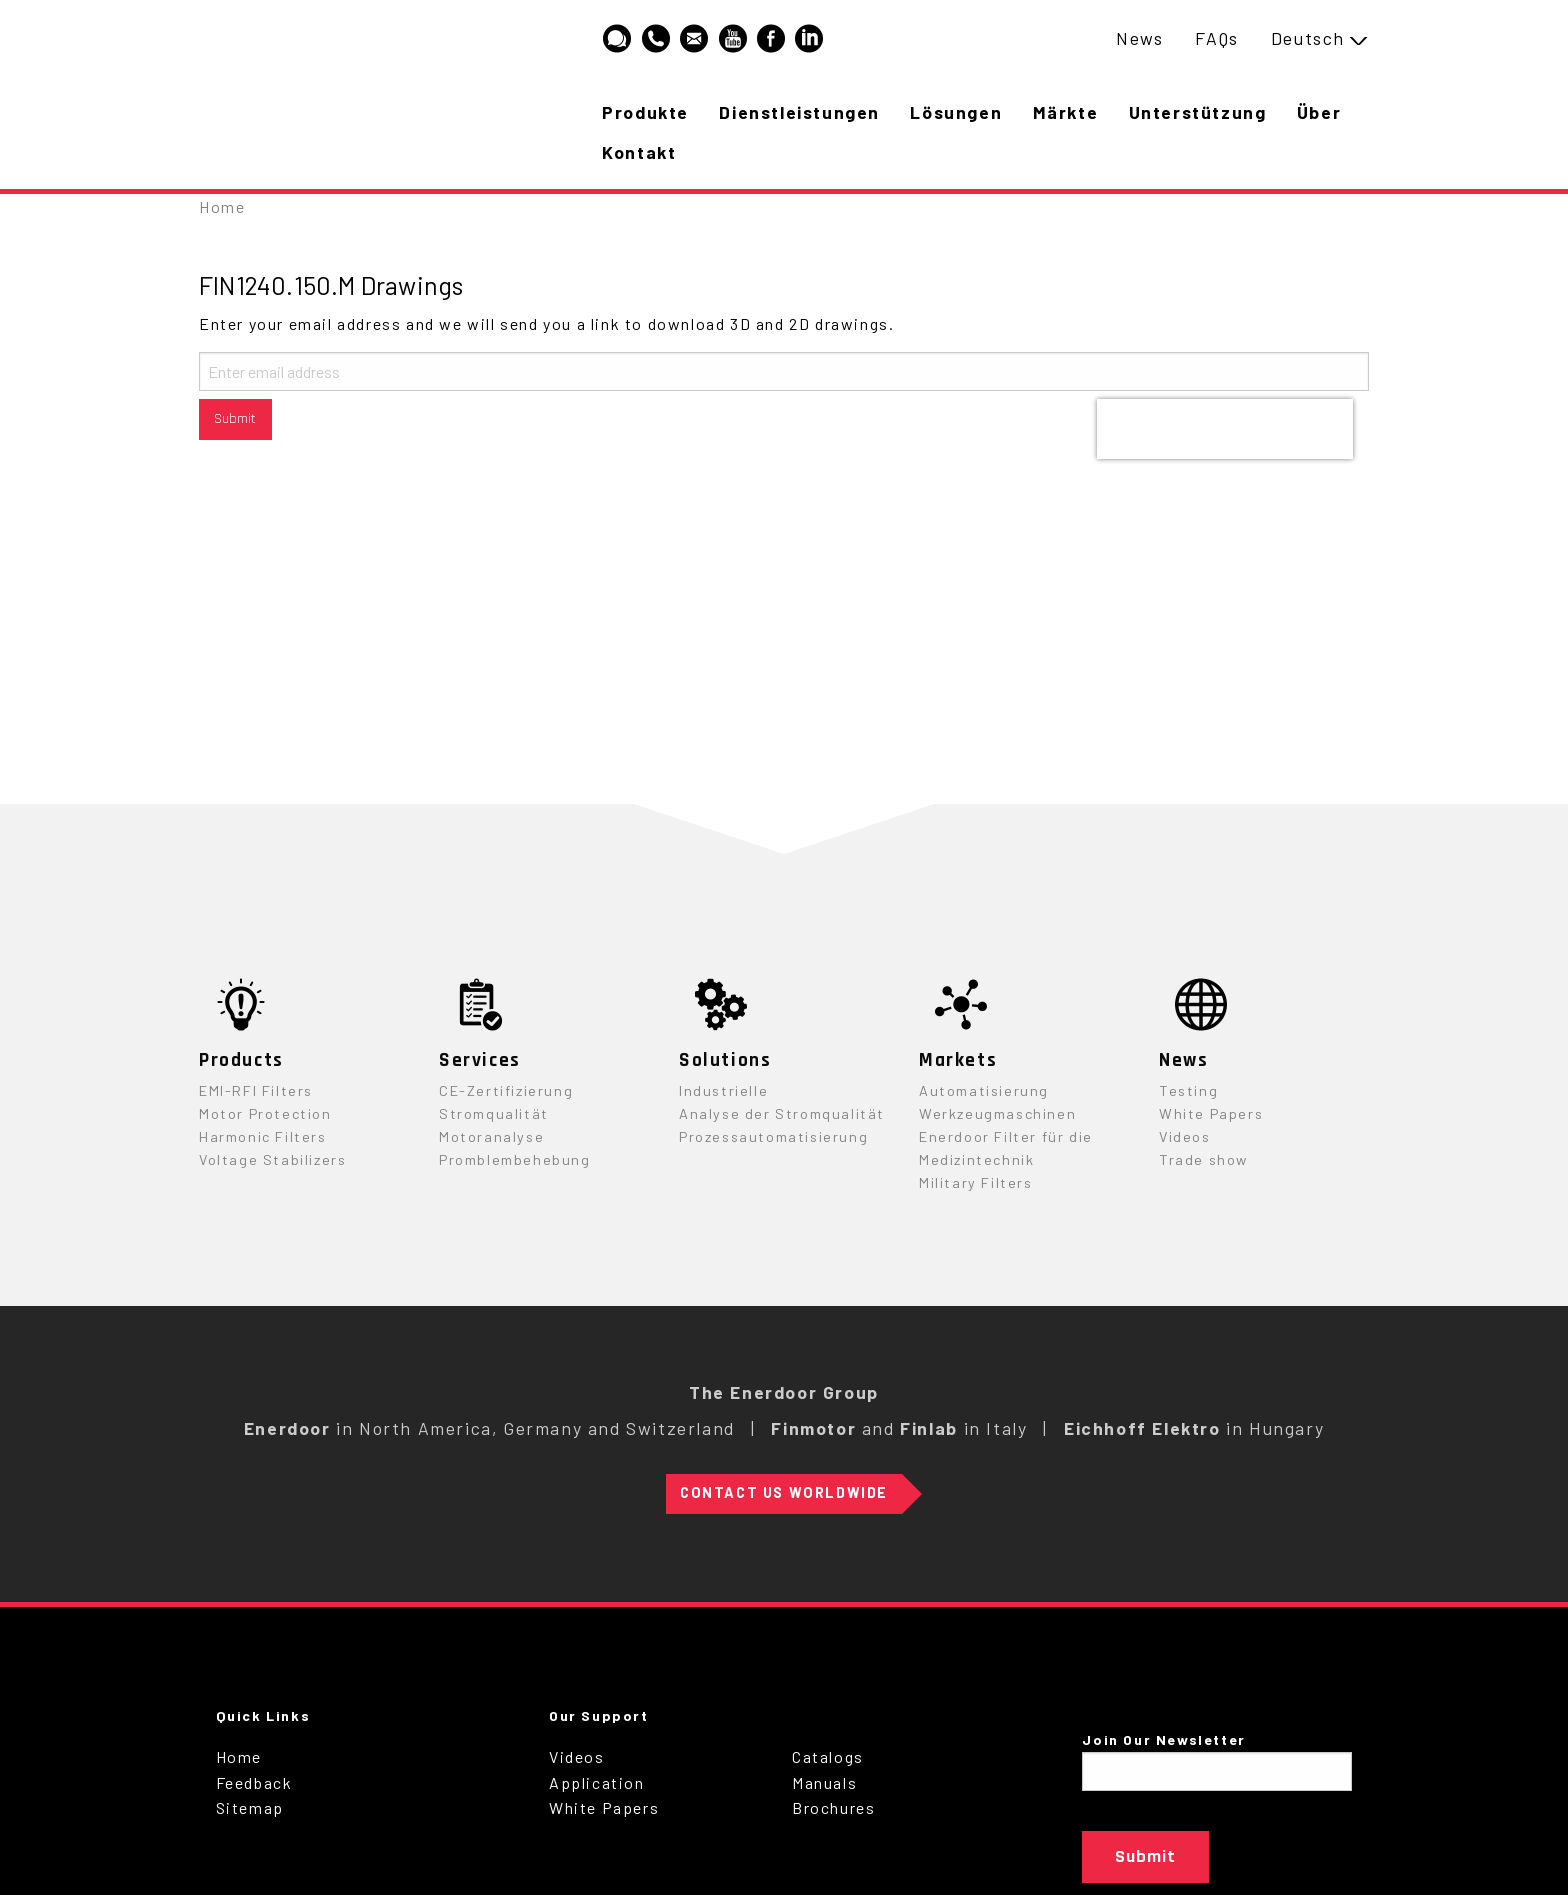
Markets (958, 1060)
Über (625, 152)
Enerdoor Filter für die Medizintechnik (1006, 1148)
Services (480, 1060)
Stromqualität (494, 1113)
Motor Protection (265, 1113)
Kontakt (716, 152)
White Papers (1211, 1113)
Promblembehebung (515, 1159)
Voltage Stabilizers (272, 1159)
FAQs (1216, 38)
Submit (235, 419)
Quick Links (263, 1715)
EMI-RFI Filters (256, 1090)
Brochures (833, 1807)
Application (597, 1782)
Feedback (254, 1782)
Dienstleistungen (802, 112)
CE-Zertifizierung (506, 1090)
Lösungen (960, 112)
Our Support (599, 1715)
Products (241, 1060)
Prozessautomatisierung (773, 1136)
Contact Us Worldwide (784, 1492)
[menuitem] (1139, 39)
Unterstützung (1205, 112)
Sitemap (250, 1807)
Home (222, 206)
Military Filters (976, 1182)
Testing (1188, 1090)
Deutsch (1308, 38)
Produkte (646, 112)
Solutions (725, 1060)
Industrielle (723, 1090)
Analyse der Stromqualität (782, 1113)
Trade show (1203, 1159)
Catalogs (828, 1756)
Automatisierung (984, 1090)
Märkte (1071, 112)
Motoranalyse (491, 1136)
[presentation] (1225, 429)
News (1139, 38)
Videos (1185, 1136)
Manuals (824, 1782)
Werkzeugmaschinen (997, 1113)
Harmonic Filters (263, 1136)
